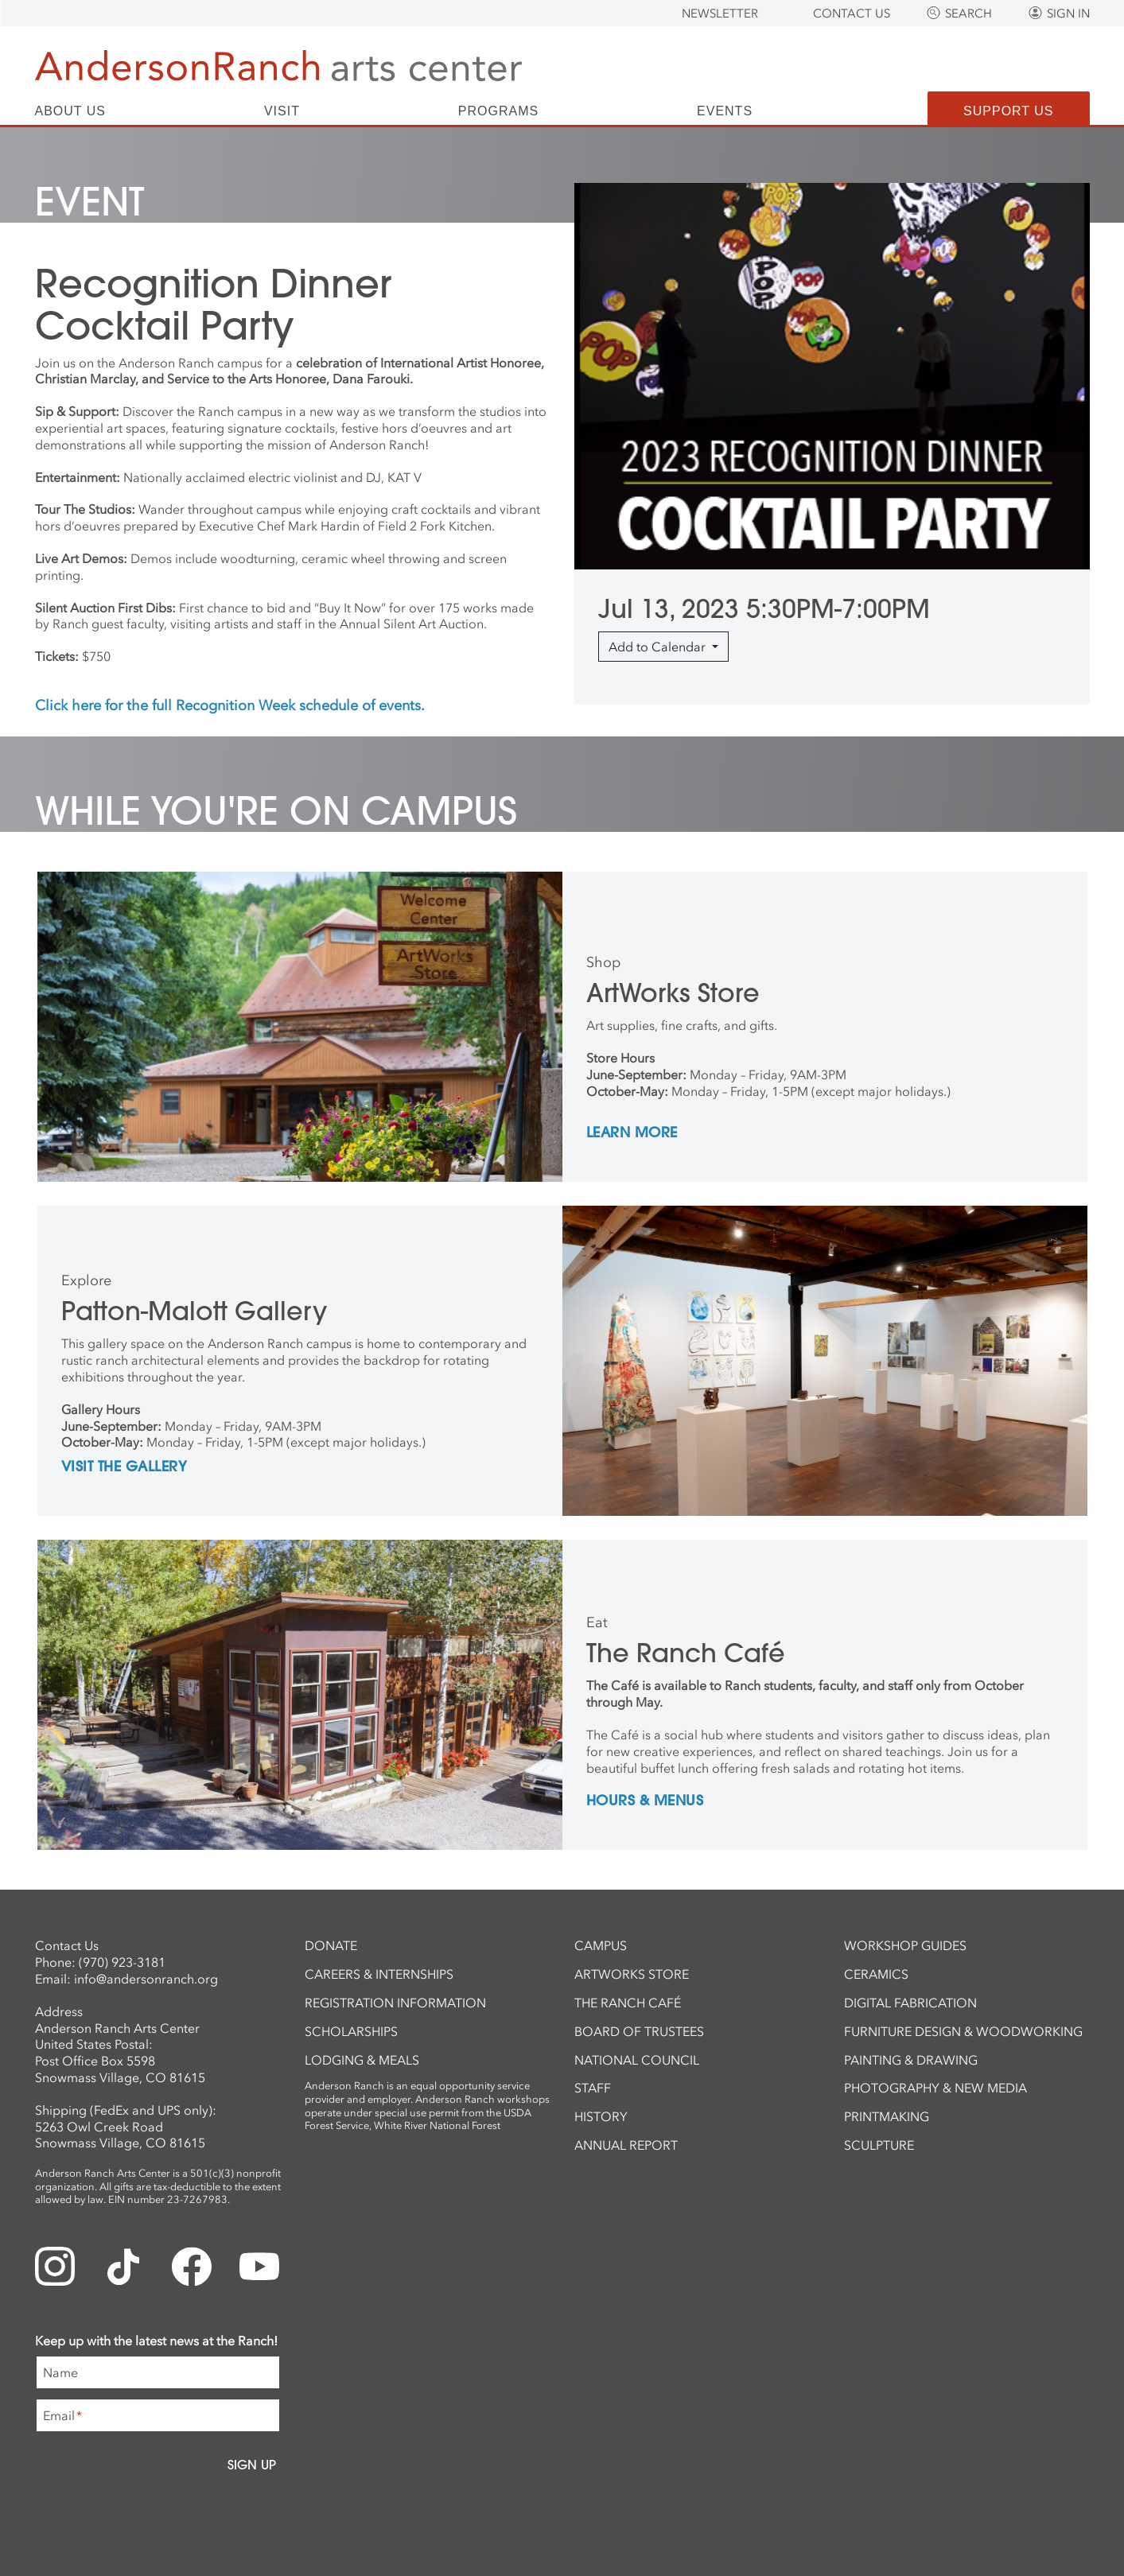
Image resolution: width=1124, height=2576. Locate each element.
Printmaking (886, 2116)
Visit (282, 111)
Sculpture (879, 2145)
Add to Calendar (659, 647)
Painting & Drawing (911, 2060)
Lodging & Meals (362, 2060)
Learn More (632, 1133)
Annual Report (626, 2145)
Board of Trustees (639, 2031)
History (601, 2116)
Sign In (1068, 13)
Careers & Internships (379, 1974)
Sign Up (252, 2465)
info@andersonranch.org (146, 1979)
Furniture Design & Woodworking (963, 2031)
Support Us (1008, 111)
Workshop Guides (905, 1945)
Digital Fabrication (910, 2003)
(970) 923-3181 (122, 1962)
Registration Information (395, 2003)
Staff (592, 2088)
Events (725, 111)
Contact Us (851, 13)
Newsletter (720, 13)
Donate (331, 1945)
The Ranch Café (627, 2003)
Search (968, 13)
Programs (498, 111)
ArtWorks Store (631, 1974)
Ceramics (876, 1974)
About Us (71, 111)
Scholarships (351, 2031)
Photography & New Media (935, 2088)
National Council (636, 2060)
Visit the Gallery (124, 1467)
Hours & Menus (645, 1801)
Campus (600, 1945)
